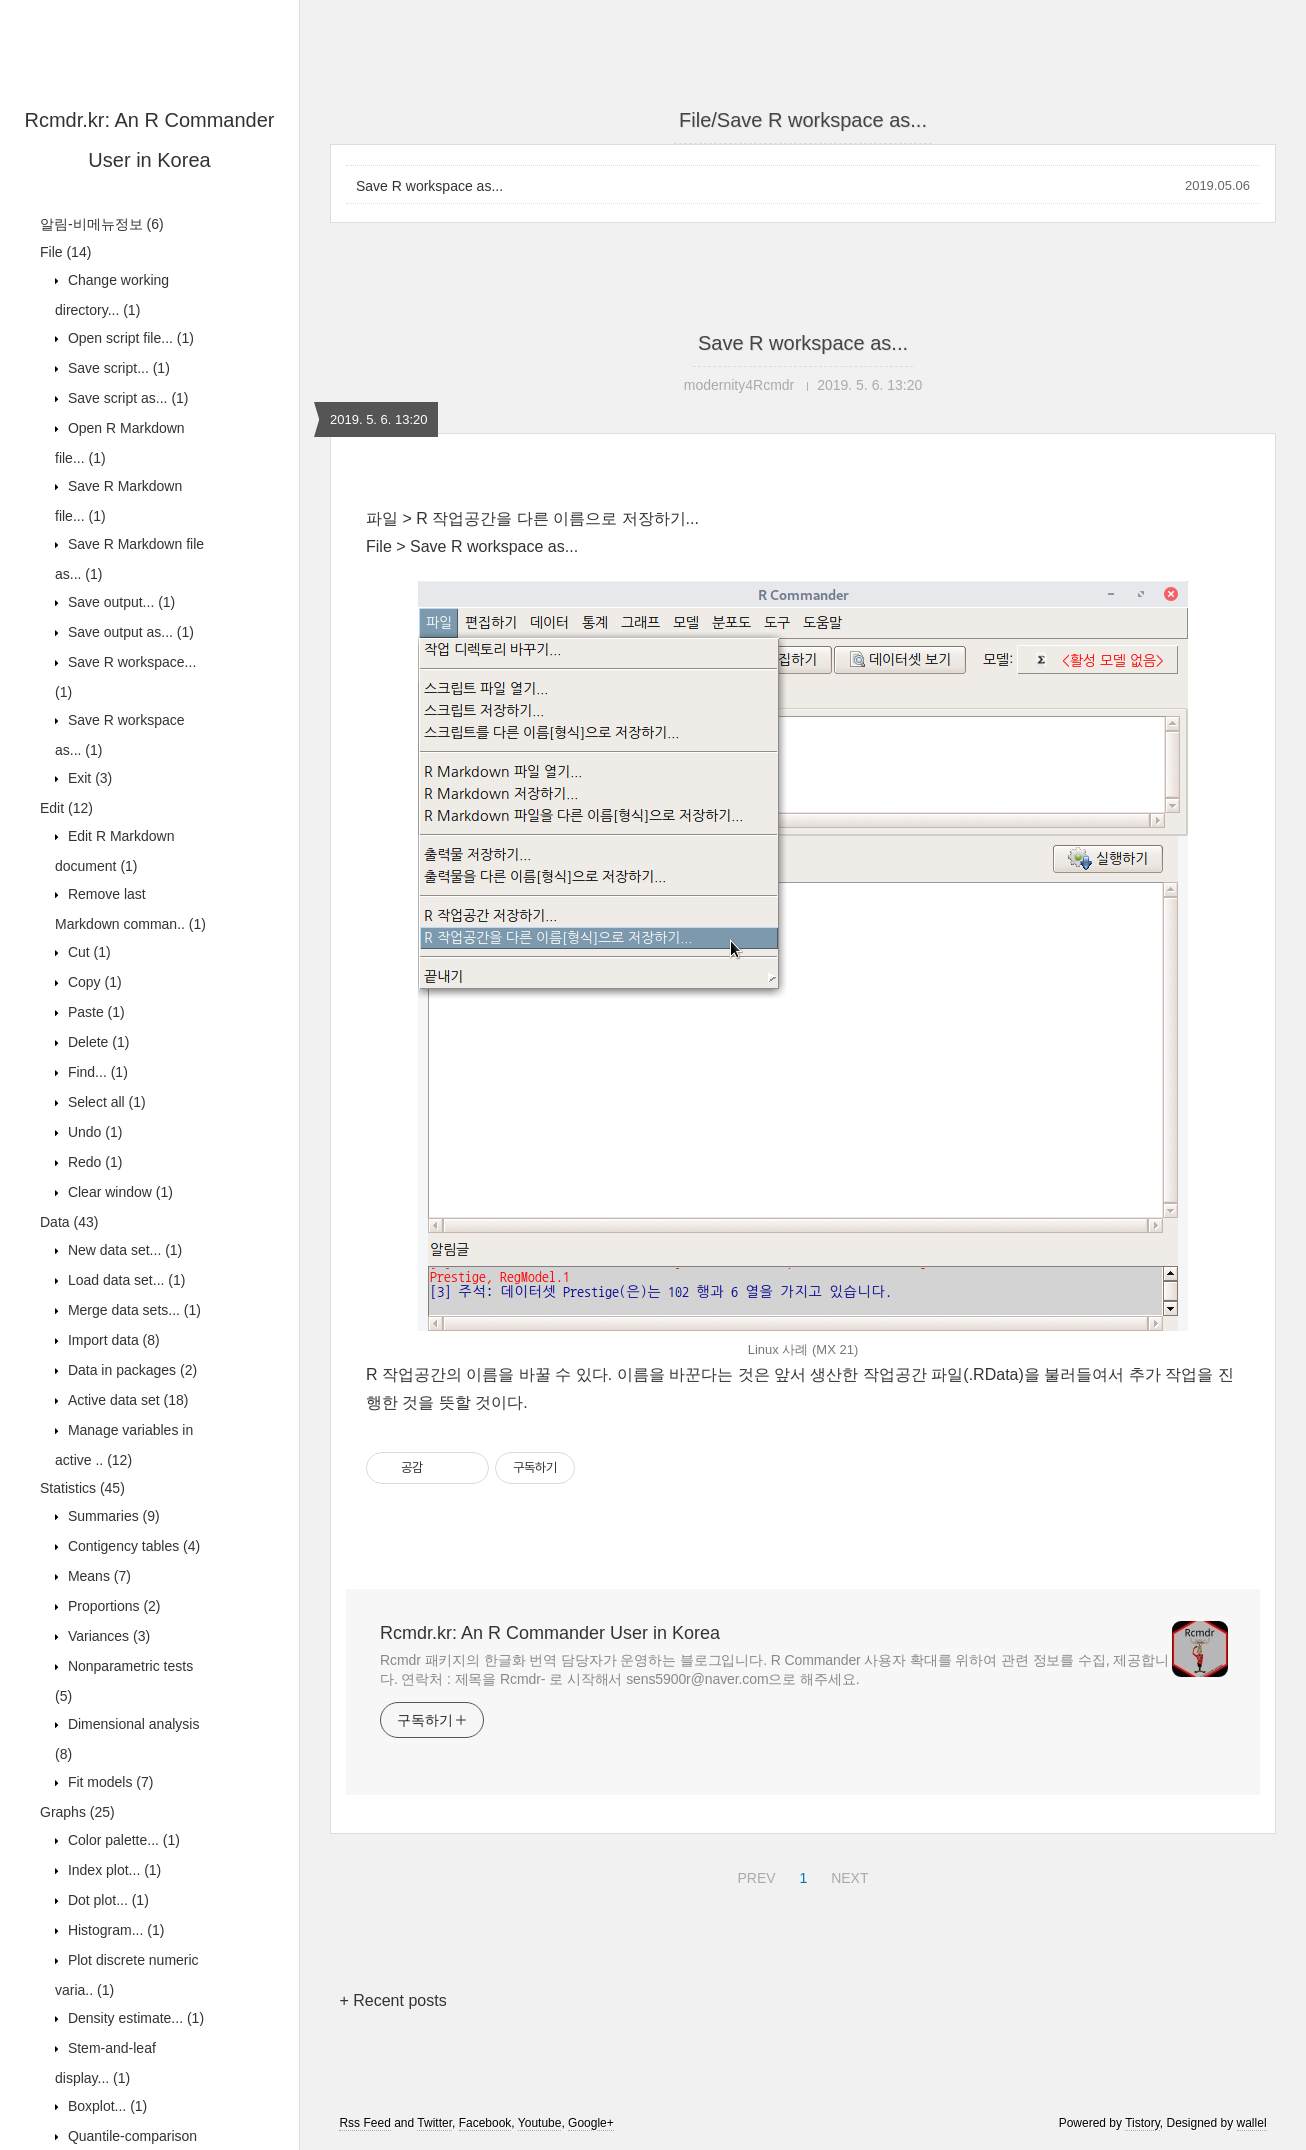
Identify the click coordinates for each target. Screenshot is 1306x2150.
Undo (93, 1132)
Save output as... (129, 632)
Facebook (485, 2123)
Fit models (108, 1782)
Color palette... (122, 1840)
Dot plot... (106, 1900)
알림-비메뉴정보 (102, 224)
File (65, 252)
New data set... (123, 1250)
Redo (93, 1162)
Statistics (82, 1488)
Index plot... (112, 1870)
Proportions (112, 1606)
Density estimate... (134, 2018)
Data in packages (130, 1370)
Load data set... (124, 1280)
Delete (96, 1042)
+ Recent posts (392, 2000)
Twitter (434, 2123)
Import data (112, 1340)
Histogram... (114, 1930)
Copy (93, 982)
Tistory (1142, 2123)
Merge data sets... (132, 1310)
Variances (107, 1636)
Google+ (591, 2123)
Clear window (118, 1192)
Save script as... (126, 398)
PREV (753, 1875)
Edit (66, 808)
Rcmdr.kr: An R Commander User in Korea (550, 1633)
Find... (96, 1072)
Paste (94, 1012)
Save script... (117, 368)
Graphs (77, 1812)
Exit (88, 778)
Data (69, 1222)
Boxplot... (105, 2106)
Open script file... (129, 338)
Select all (105, 1102)
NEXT (847, 1875)
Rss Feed (364, 2123)
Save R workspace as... (429, 186)
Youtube (540, 2123)
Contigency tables (132, 1546)
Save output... (119, 602)
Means (97, 1576)
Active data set (126, 1400)
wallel (1252, 2123)
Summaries (112, 1516)
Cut (87, 952)
